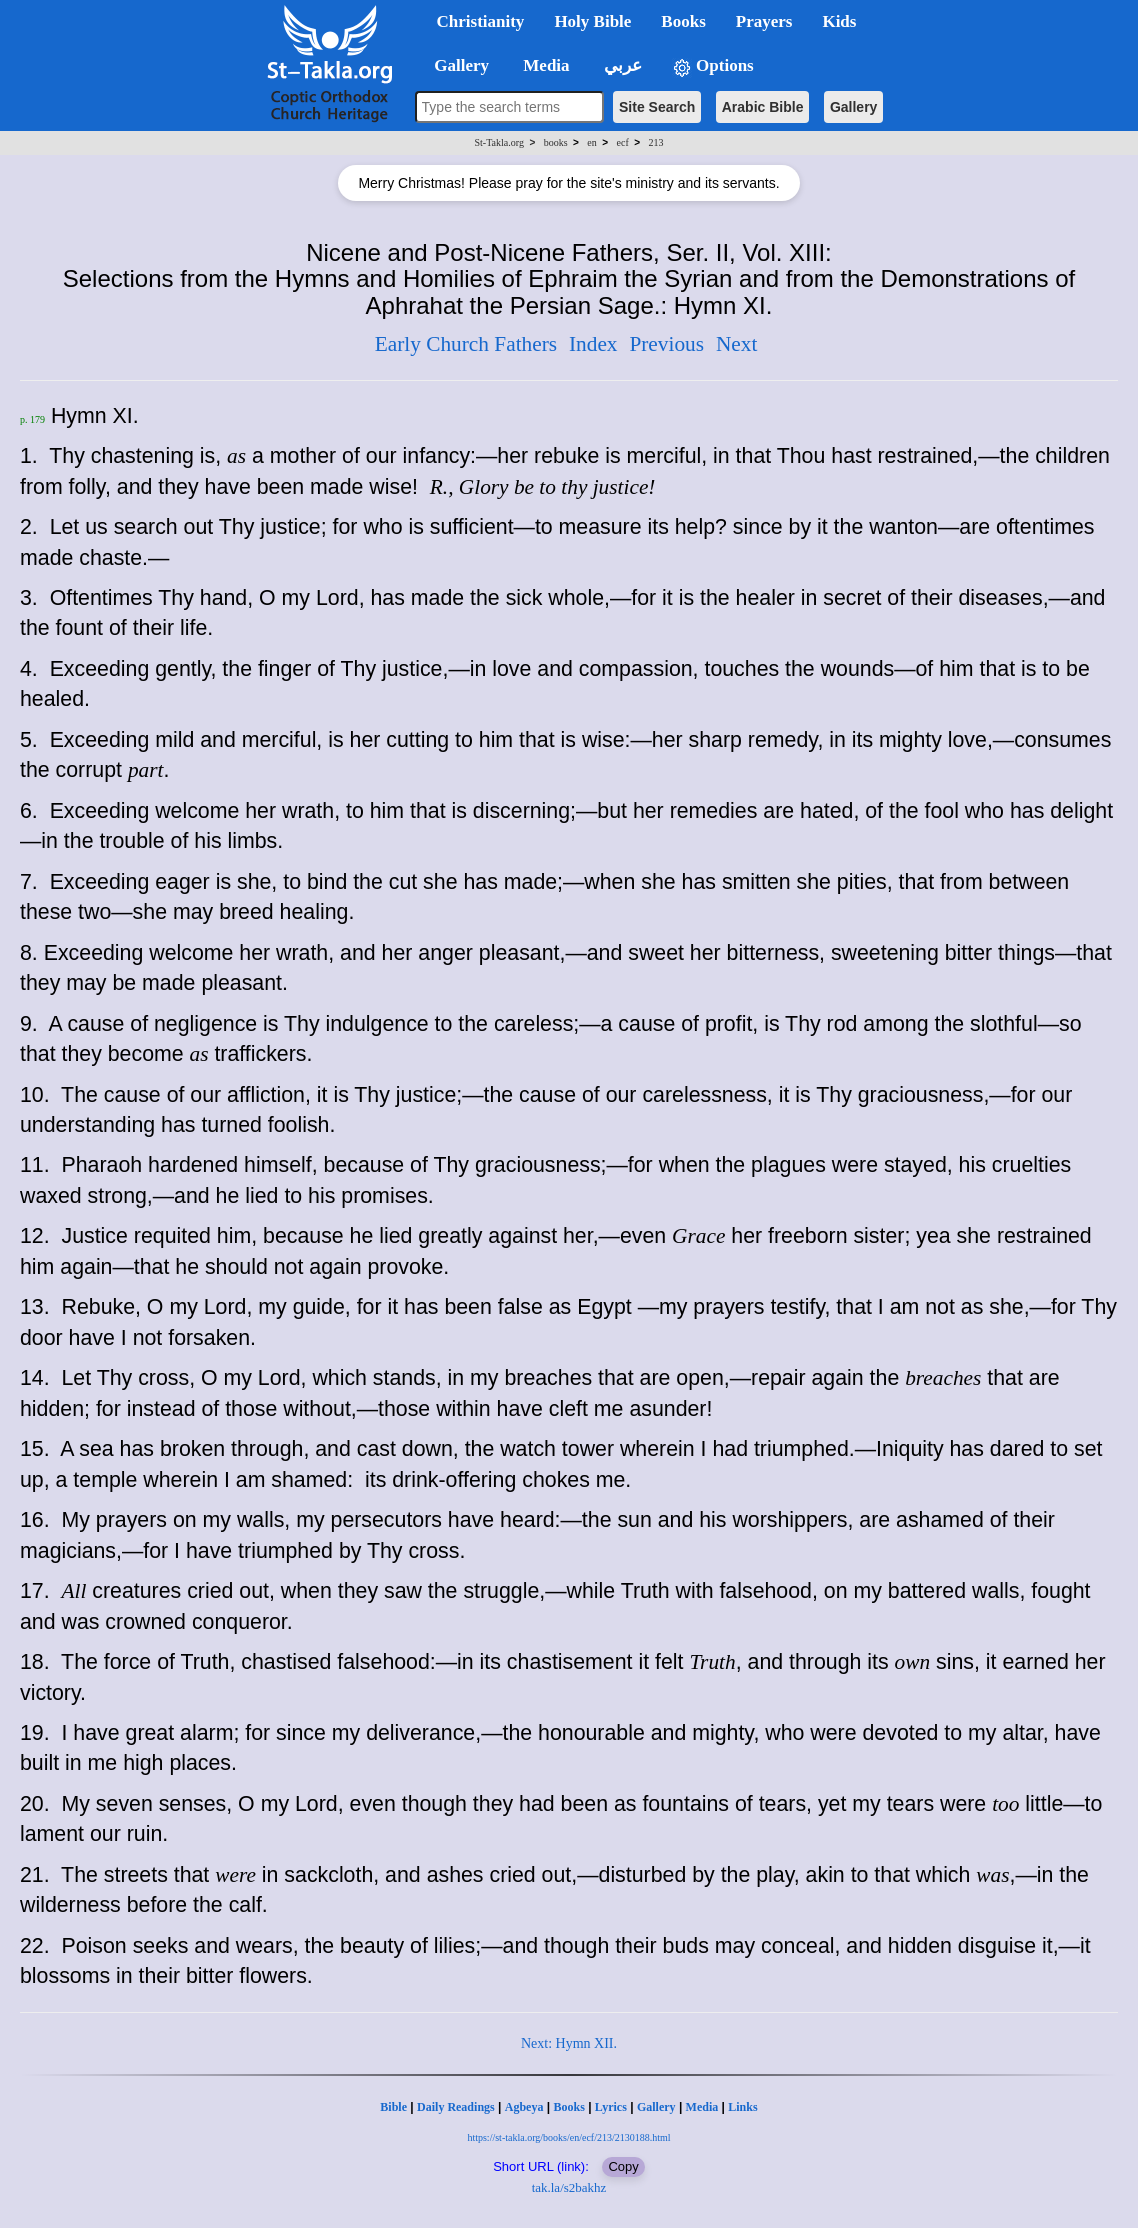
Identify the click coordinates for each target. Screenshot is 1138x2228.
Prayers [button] (764, 21)
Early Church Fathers (466, 344)
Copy (623, 2166)
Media (702, 2107)
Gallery (853, 107)
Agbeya (524, 2107)
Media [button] (544, 65)
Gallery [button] (456, 65)
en (591, 142)
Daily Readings (456, 2107)
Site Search (657, 107)
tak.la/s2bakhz (569, 2187)
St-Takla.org (499, 142)
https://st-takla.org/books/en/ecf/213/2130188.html (568, 2137)
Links (742, 2107)
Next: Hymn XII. (569, 2043)
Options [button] (713, 66)
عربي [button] (621, 65)
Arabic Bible (763, 107)
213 (655, 142)
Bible (393, 2107)
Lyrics (611, 2107)
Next (736, 344)
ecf (623, 142)
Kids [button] (839, 21)
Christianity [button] (481, 21)
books (556, 142)
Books (568, 2107)
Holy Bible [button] (592, 21)
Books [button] (683, 21)
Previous (666, 344)
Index (593, 344)
